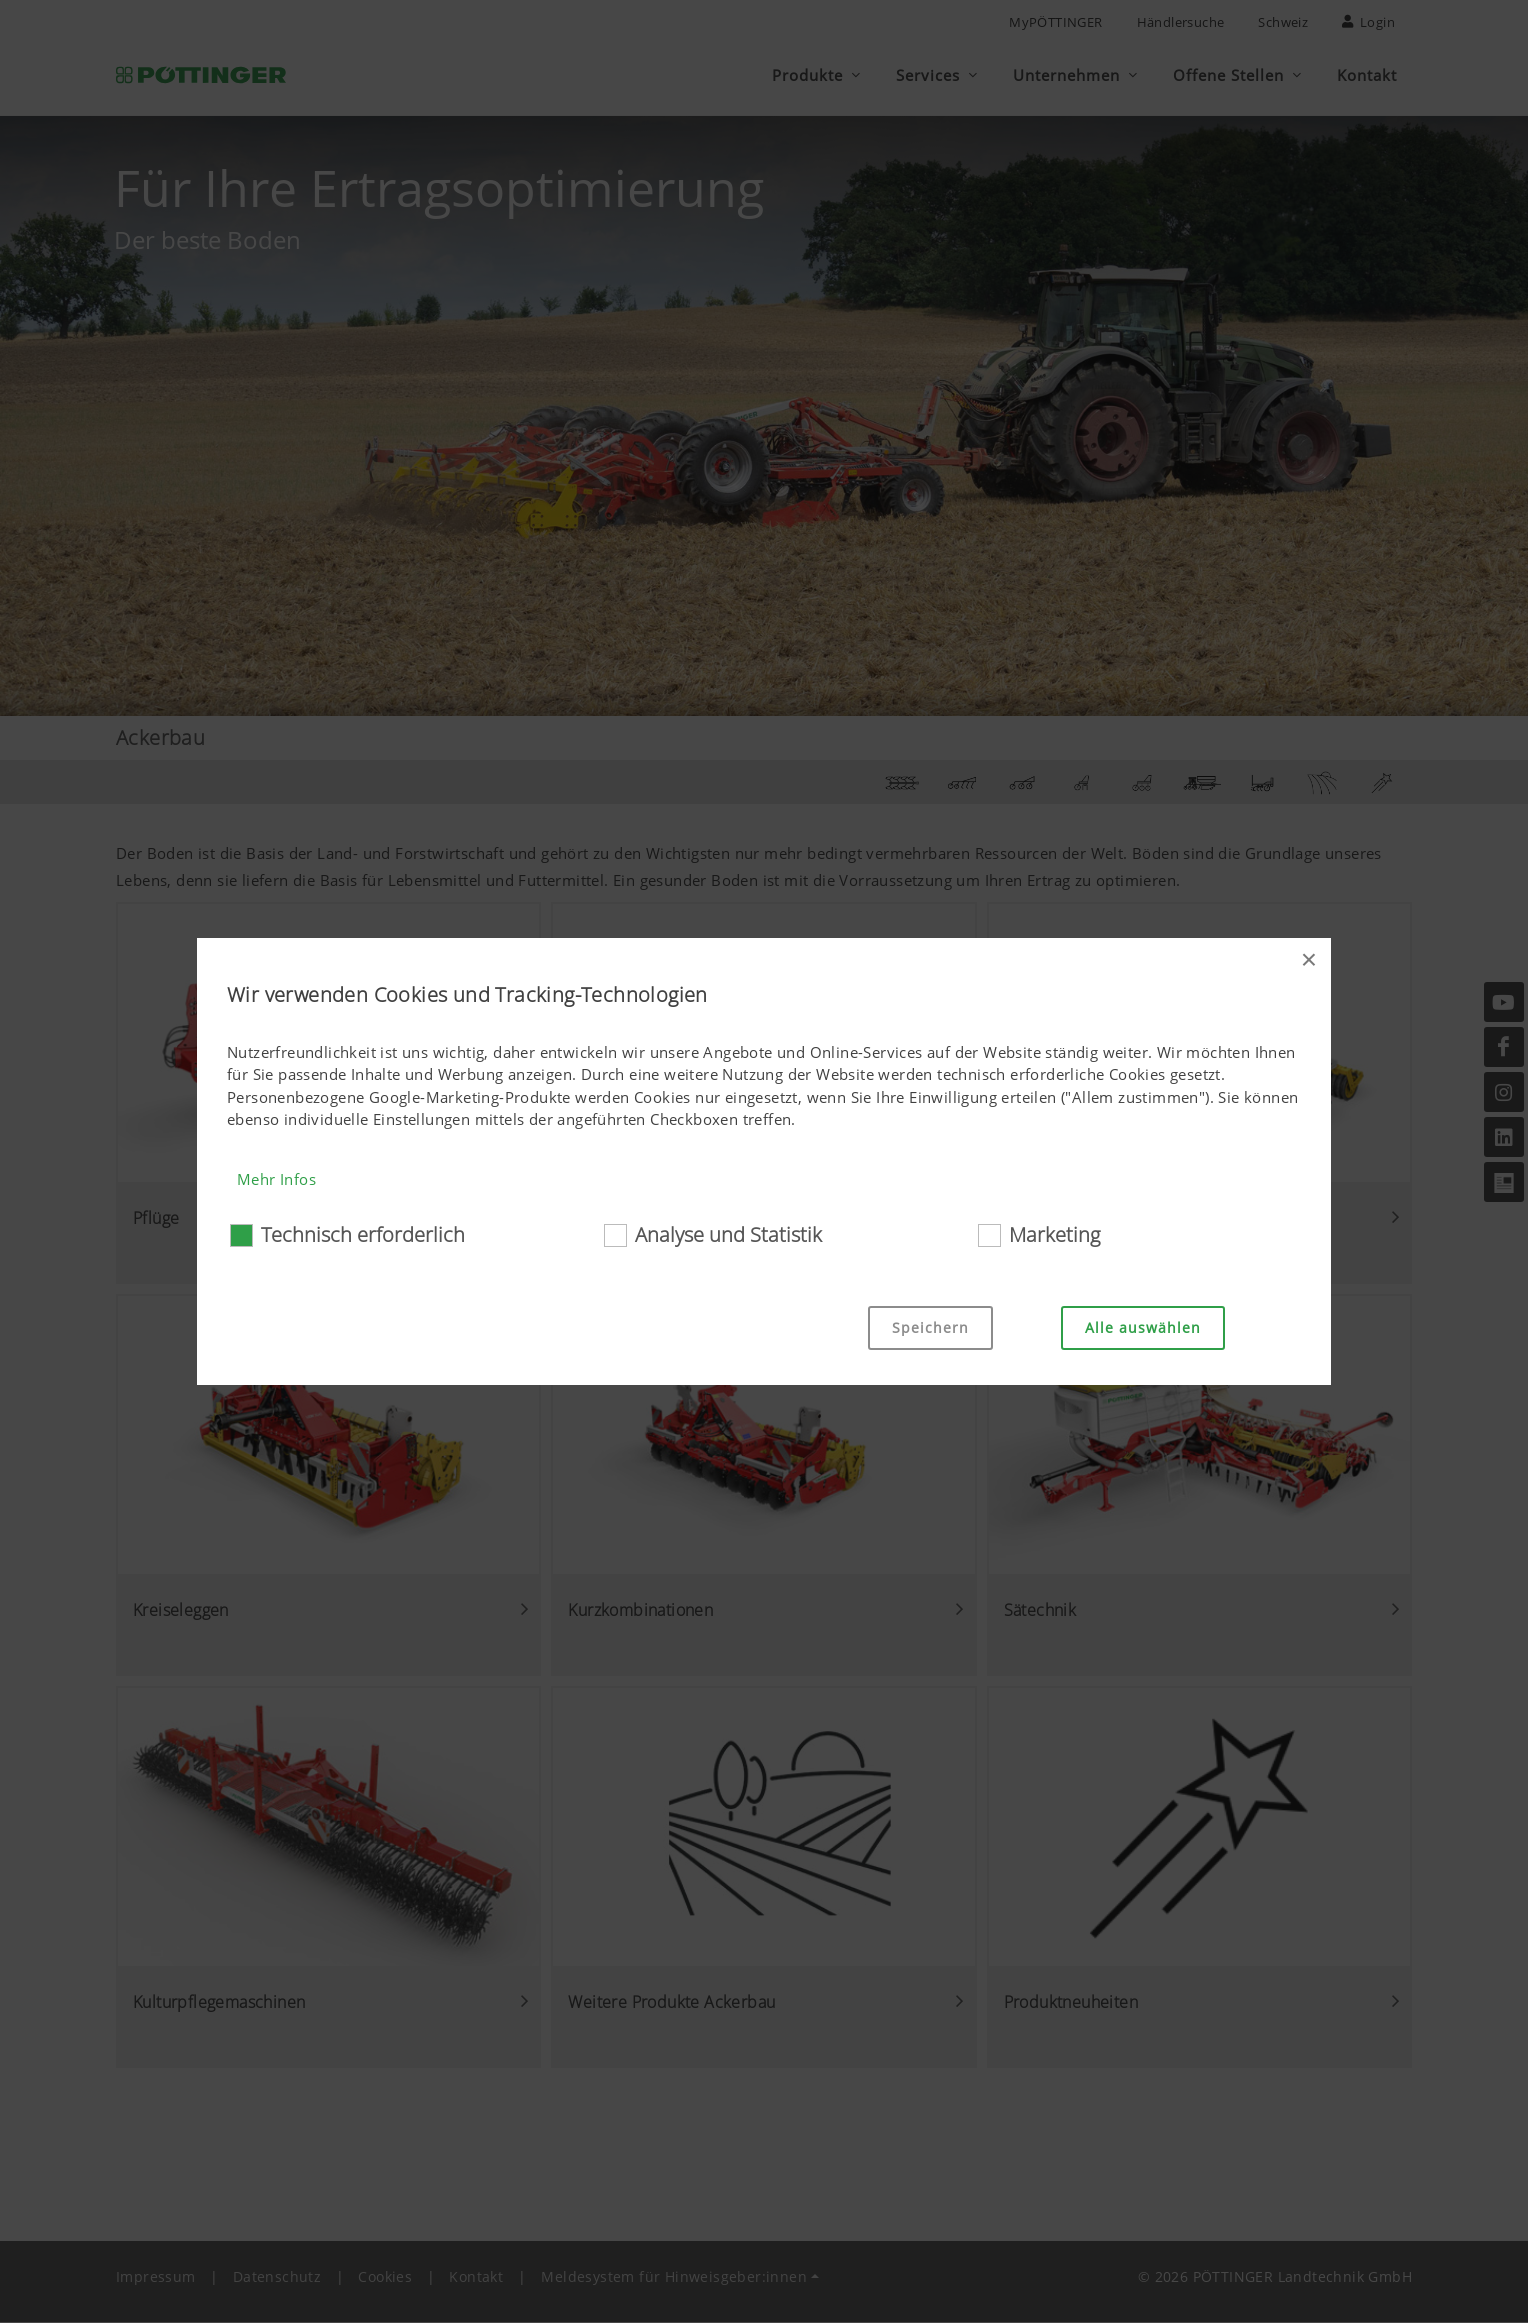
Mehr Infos (276, 1179)
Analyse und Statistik (728, 1234)
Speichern (930, 1327)
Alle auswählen (1143, 1327)
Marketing (1054, 1234)
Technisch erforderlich (363, 1234)
